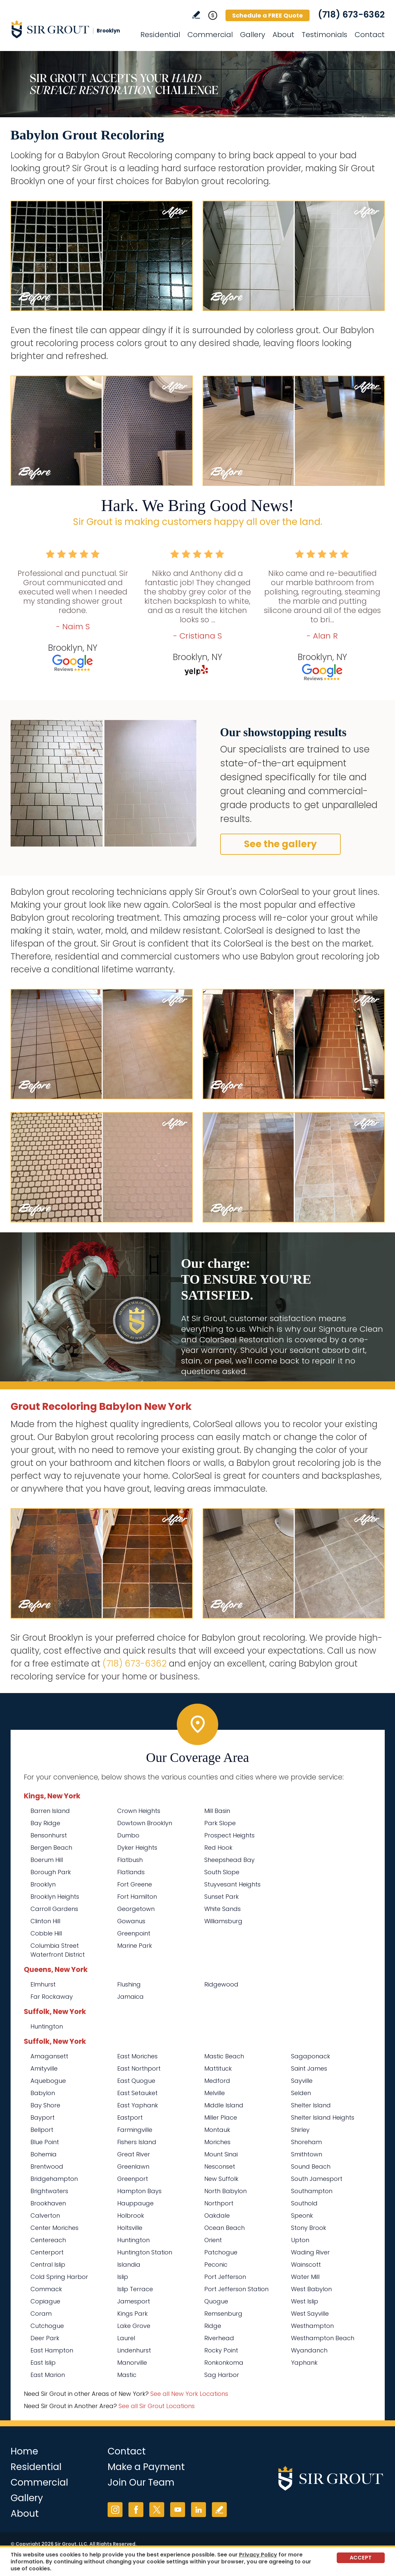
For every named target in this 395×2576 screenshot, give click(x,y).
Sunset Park (221, 1896)
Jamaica (130, 1996)
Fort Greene (134, 1884)
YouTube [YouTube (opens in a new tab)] (177, 2509)
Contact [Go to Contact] (370, 34)
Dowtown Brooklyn (144, 1823)
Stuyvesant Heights (232, 1884)
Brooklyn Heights (54, 1896)
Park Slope (220, 1823)
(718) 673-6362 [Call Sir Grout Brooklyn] (351, 15)
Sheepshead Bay (229, 1860)
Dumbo (128, 1835)
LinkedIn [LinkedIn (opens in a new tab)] (198, 2509)
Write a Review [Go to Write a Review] (196, 15)
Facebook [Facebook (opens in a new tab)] (135, 2509)
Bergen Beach (51, 1847)
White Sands (222, 1909)
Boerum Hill (46, 1860)
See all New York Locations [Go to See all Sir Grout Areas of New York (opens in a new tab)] (189, 2394)
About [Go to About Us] (283, 34)
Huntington (46, 2026)
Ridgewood (221, 1984)
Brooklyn (43, 1884)
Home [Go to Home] (24, 2451)
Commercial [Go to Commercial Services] (210, 34)
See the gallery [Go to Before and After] (280, 844)
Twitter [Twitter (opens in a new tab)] (156, 2509)
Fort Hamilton (137, 1896)
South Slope (221, 1872)
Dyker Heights (137, 1847)
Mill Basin (217, 1811)
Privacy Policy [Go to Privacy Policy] (258, 2554)
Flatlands (131, 1872)
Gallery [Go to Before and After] (252, 34)
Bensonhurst (48, 1835)
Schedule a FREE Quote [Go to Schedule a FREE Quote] (267, 15)
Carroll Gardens (54, 1909)
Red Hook (218, 1847)
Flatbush (130, 1860)
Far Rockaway (51, 1996)
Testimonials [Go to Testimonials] (324, 34)
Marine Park (134, 1945)
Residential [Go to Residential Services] (160, 34)
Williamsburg (223, 1921)
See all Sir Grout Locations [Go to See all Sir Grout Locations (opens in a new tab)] (157, 2406)
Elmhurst (43, 1984)
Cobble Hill (46, 1933)
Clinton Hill (45, 1921)
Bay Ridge (45, 1823)
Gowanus (131, 1921)
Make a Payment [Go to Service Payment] (146, 2466)
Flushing (129, 1984)
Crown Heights (138, 1811)
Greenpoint (133, 1933)
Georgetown (136, 1909)
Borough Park (50, 1872)
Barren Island (50, 1811)
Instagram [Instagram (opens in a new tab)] (115, 2509)
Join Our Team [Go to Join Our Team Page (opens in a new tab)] (141, 2482)
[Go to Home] (70, 29)
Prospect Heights (229, 1835)
